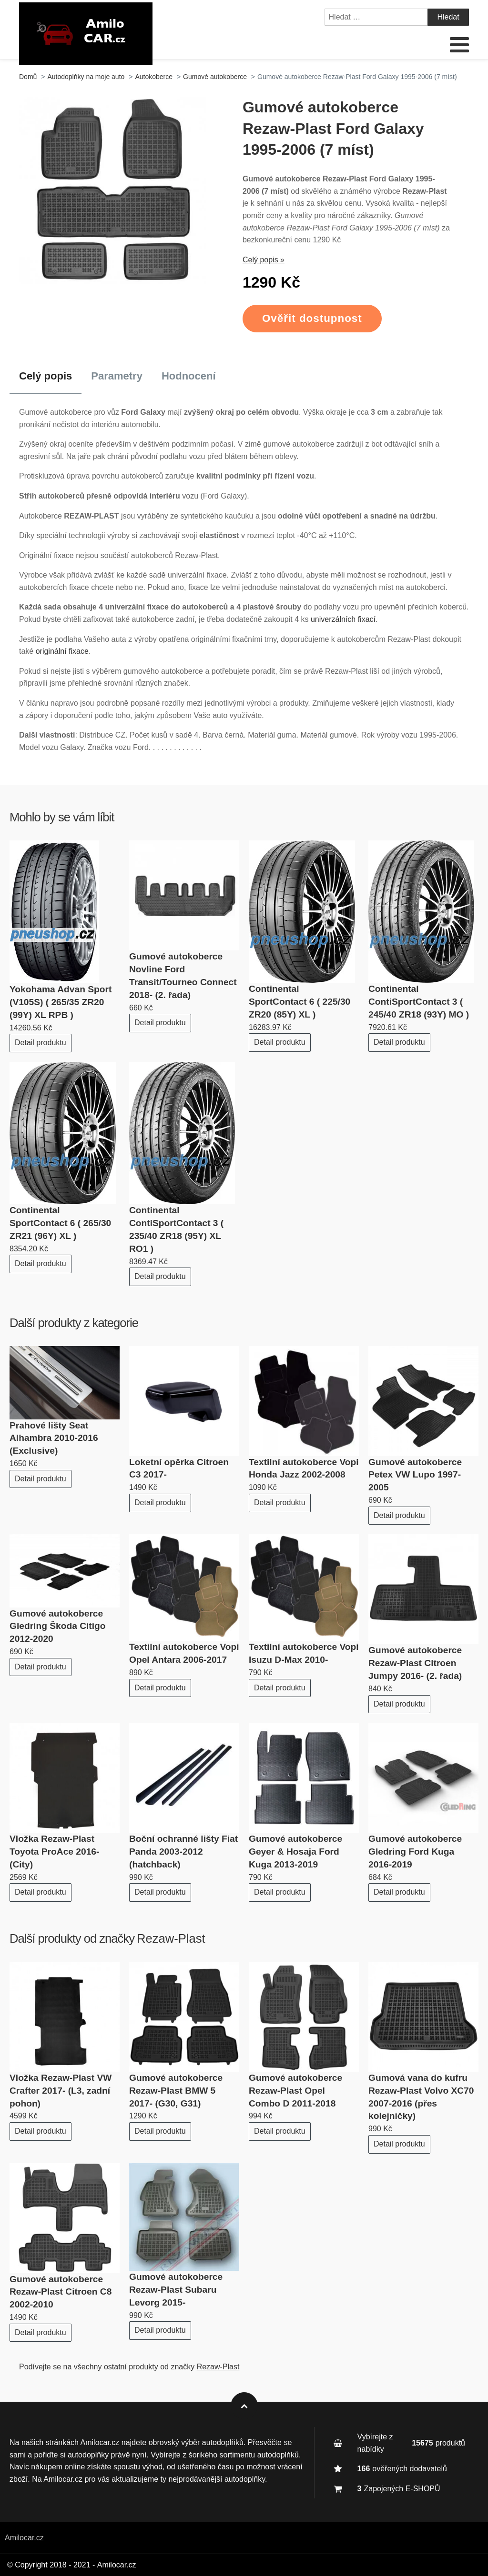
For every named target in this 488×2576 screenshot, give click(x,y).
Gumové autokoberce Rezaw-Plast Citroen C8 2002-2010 (61, 2292)
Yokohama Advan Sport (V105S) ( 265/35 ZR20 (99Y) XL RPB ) (61, 1002)
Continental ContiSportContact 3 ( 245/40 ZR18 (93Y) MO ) (418, 1001)
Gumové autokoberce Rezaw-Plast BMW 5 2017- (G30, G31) (176, 2090)
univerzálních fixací (343, 619)
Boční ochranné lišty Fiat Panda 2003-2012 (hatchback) (183, 1851)
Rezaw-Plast (171, 1938)
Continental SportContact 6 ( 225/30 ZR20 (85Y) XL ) (299, 1001)
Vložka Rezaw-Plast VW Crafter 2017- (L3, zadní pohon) (61, 2090)
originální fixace (62, 651)
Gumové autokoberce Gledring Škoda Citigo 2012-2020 (57, 1626)
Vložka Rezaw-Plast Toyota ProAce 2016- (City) (54, 1851)
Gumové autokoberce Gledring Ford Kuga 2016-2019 (415, 1851)
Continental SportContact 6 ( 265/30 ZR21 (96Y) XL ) (60, 1223)
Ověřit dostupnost (312, 318)
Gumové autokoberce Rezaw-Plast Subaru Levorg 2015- (176, 2289)
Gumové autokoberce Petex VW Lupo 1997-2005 (415, 1475)
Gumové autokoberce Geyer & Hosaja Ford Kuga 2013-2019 (295, 1851)
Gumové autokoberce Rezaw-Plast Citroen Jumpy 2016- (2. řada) (415, 1663)
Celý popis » (264, 260)
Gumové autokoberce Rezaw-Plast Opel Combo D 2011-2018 (295, 2090)
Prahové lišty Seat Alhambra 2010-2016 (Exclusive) (54, 1438)
